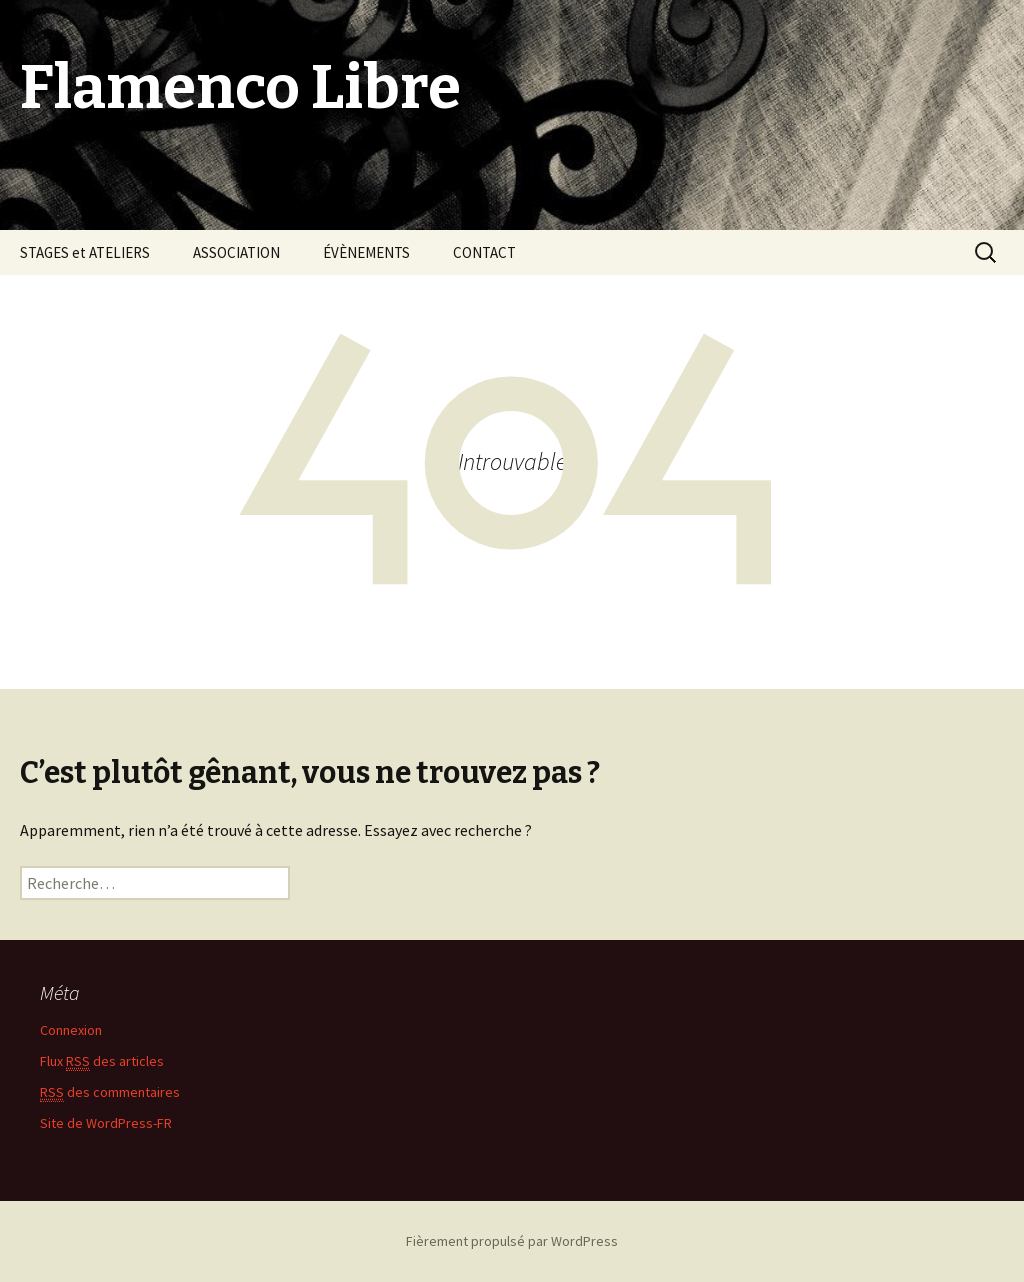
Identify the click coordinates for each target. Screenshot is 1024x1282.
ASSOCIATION (236, 252)
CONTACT (484, 252)
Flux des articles (102, 1061)
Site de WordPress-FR (106, 1123)
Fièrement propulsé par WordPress (512, 1241)
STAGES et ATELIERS (85, 252)
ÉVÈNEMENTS (366, 252)
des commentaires (110, 1092)
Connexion (71, 1030)
